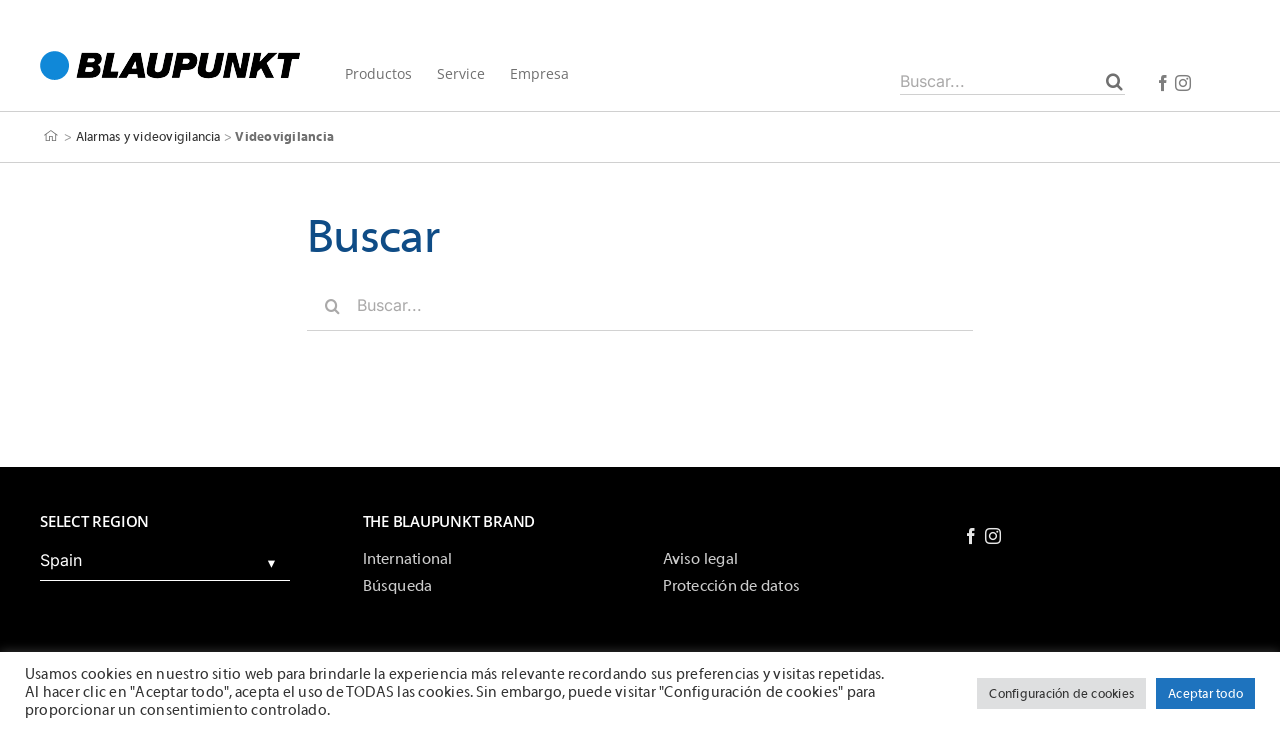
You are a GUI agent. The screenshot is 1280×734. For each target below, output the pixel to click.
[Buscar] (1114, 81)
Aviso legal (701, 559)
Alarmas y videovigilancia (148, 136)
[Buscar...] (1012, 81)
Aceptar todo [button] (1205, 693)
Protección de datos (732, 586)
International (408, 559)
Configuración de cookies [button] (1061, 693)
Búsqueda (398, 586)
